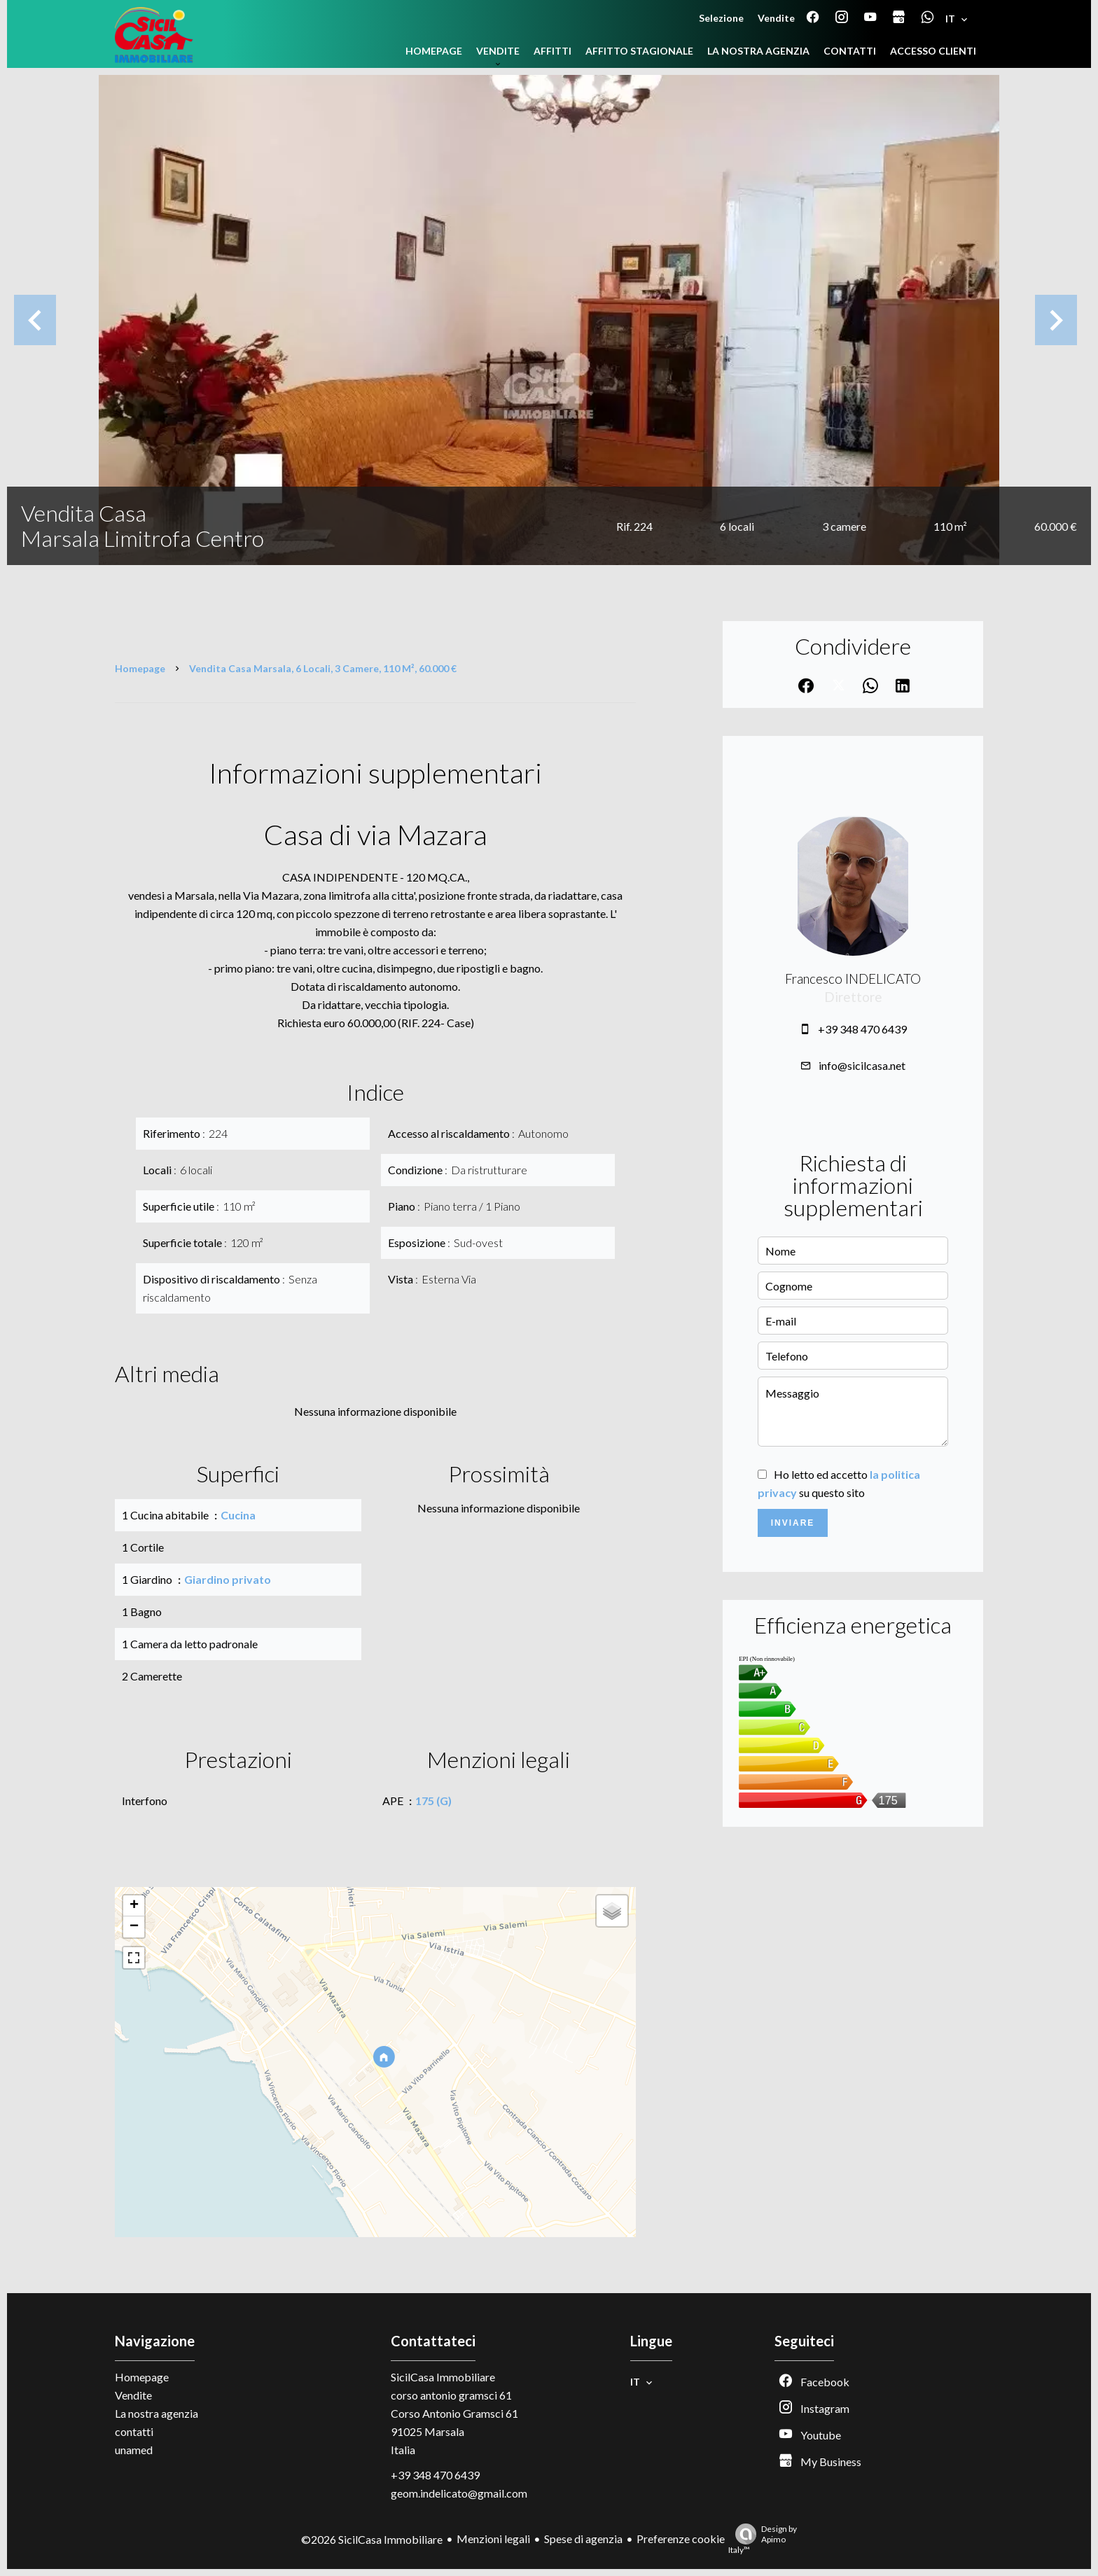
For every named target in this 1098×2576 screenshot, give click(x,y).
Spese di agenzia (583, 2538)
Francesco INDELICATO (853, 979)
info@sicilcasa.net (862, 1065)
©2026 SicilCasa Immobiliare (372, 2539)
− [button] (134, 1926)
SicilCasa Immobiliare (443, 2376)
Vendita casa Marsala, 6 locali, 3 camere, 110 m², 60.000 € (323, 668)
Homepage (140, 668)
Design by (762, 2539)
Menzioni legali (493, 2538)
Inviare (793, 1523)
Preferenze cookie (681, 2538)
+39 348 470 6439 (862, 1029)
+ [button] (134, 1905)
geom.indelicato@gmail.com (459, 2493)
